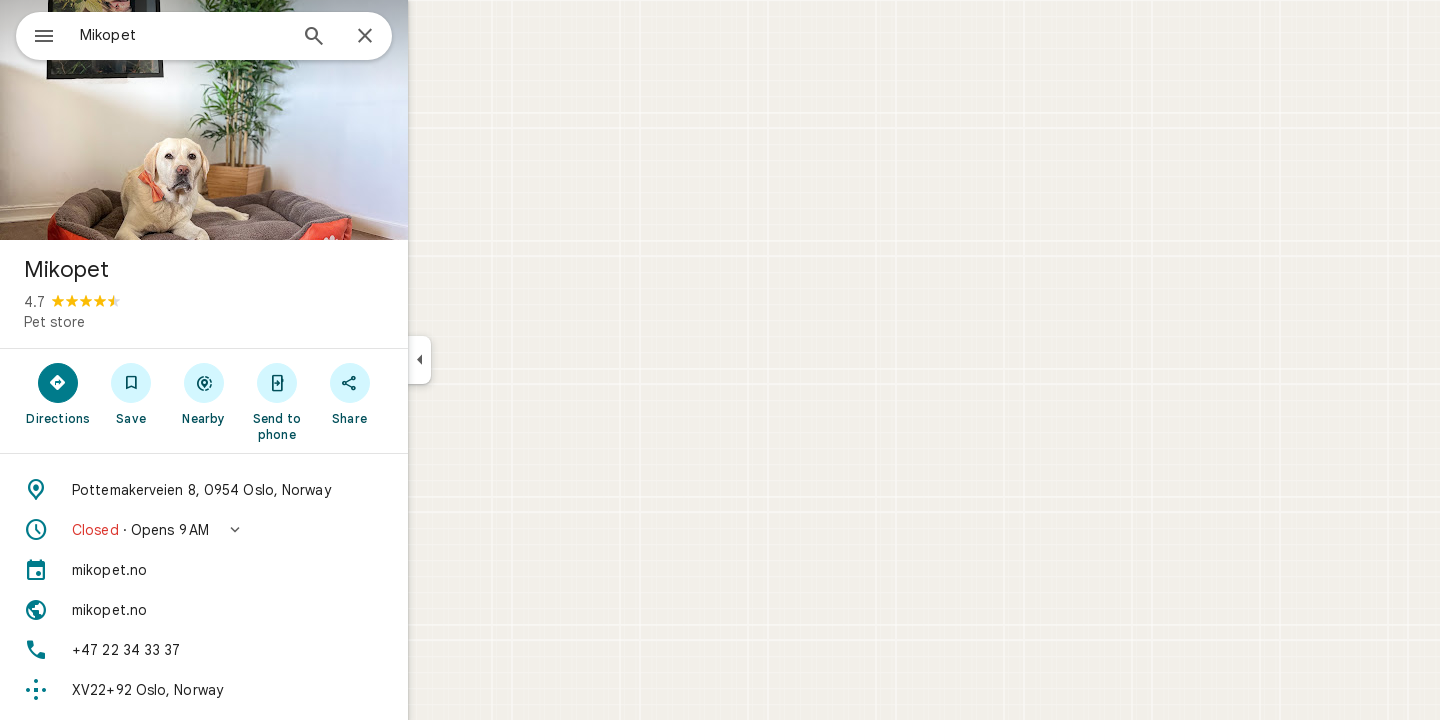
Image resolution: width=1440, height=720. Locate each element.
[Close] (437, 37)
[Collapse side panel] (491, 360)
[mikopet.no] (276, 570)
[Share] (421, 393)
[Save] (203, 393)
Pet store (126, 322)
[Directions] (130, 393)
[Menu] (36, 34)
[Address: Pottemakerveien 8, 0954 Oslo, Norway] (276, 490)
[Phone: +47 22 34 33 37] (276, 650)
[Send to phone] (348, 401)
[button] (276, 530)
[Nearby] (276, 393)
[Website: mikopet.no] (276, 610)
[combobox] (235, 35)
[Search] (386, 38)
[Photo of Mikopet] (276, 120)
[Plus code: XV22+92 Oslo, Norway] (276, 690)
